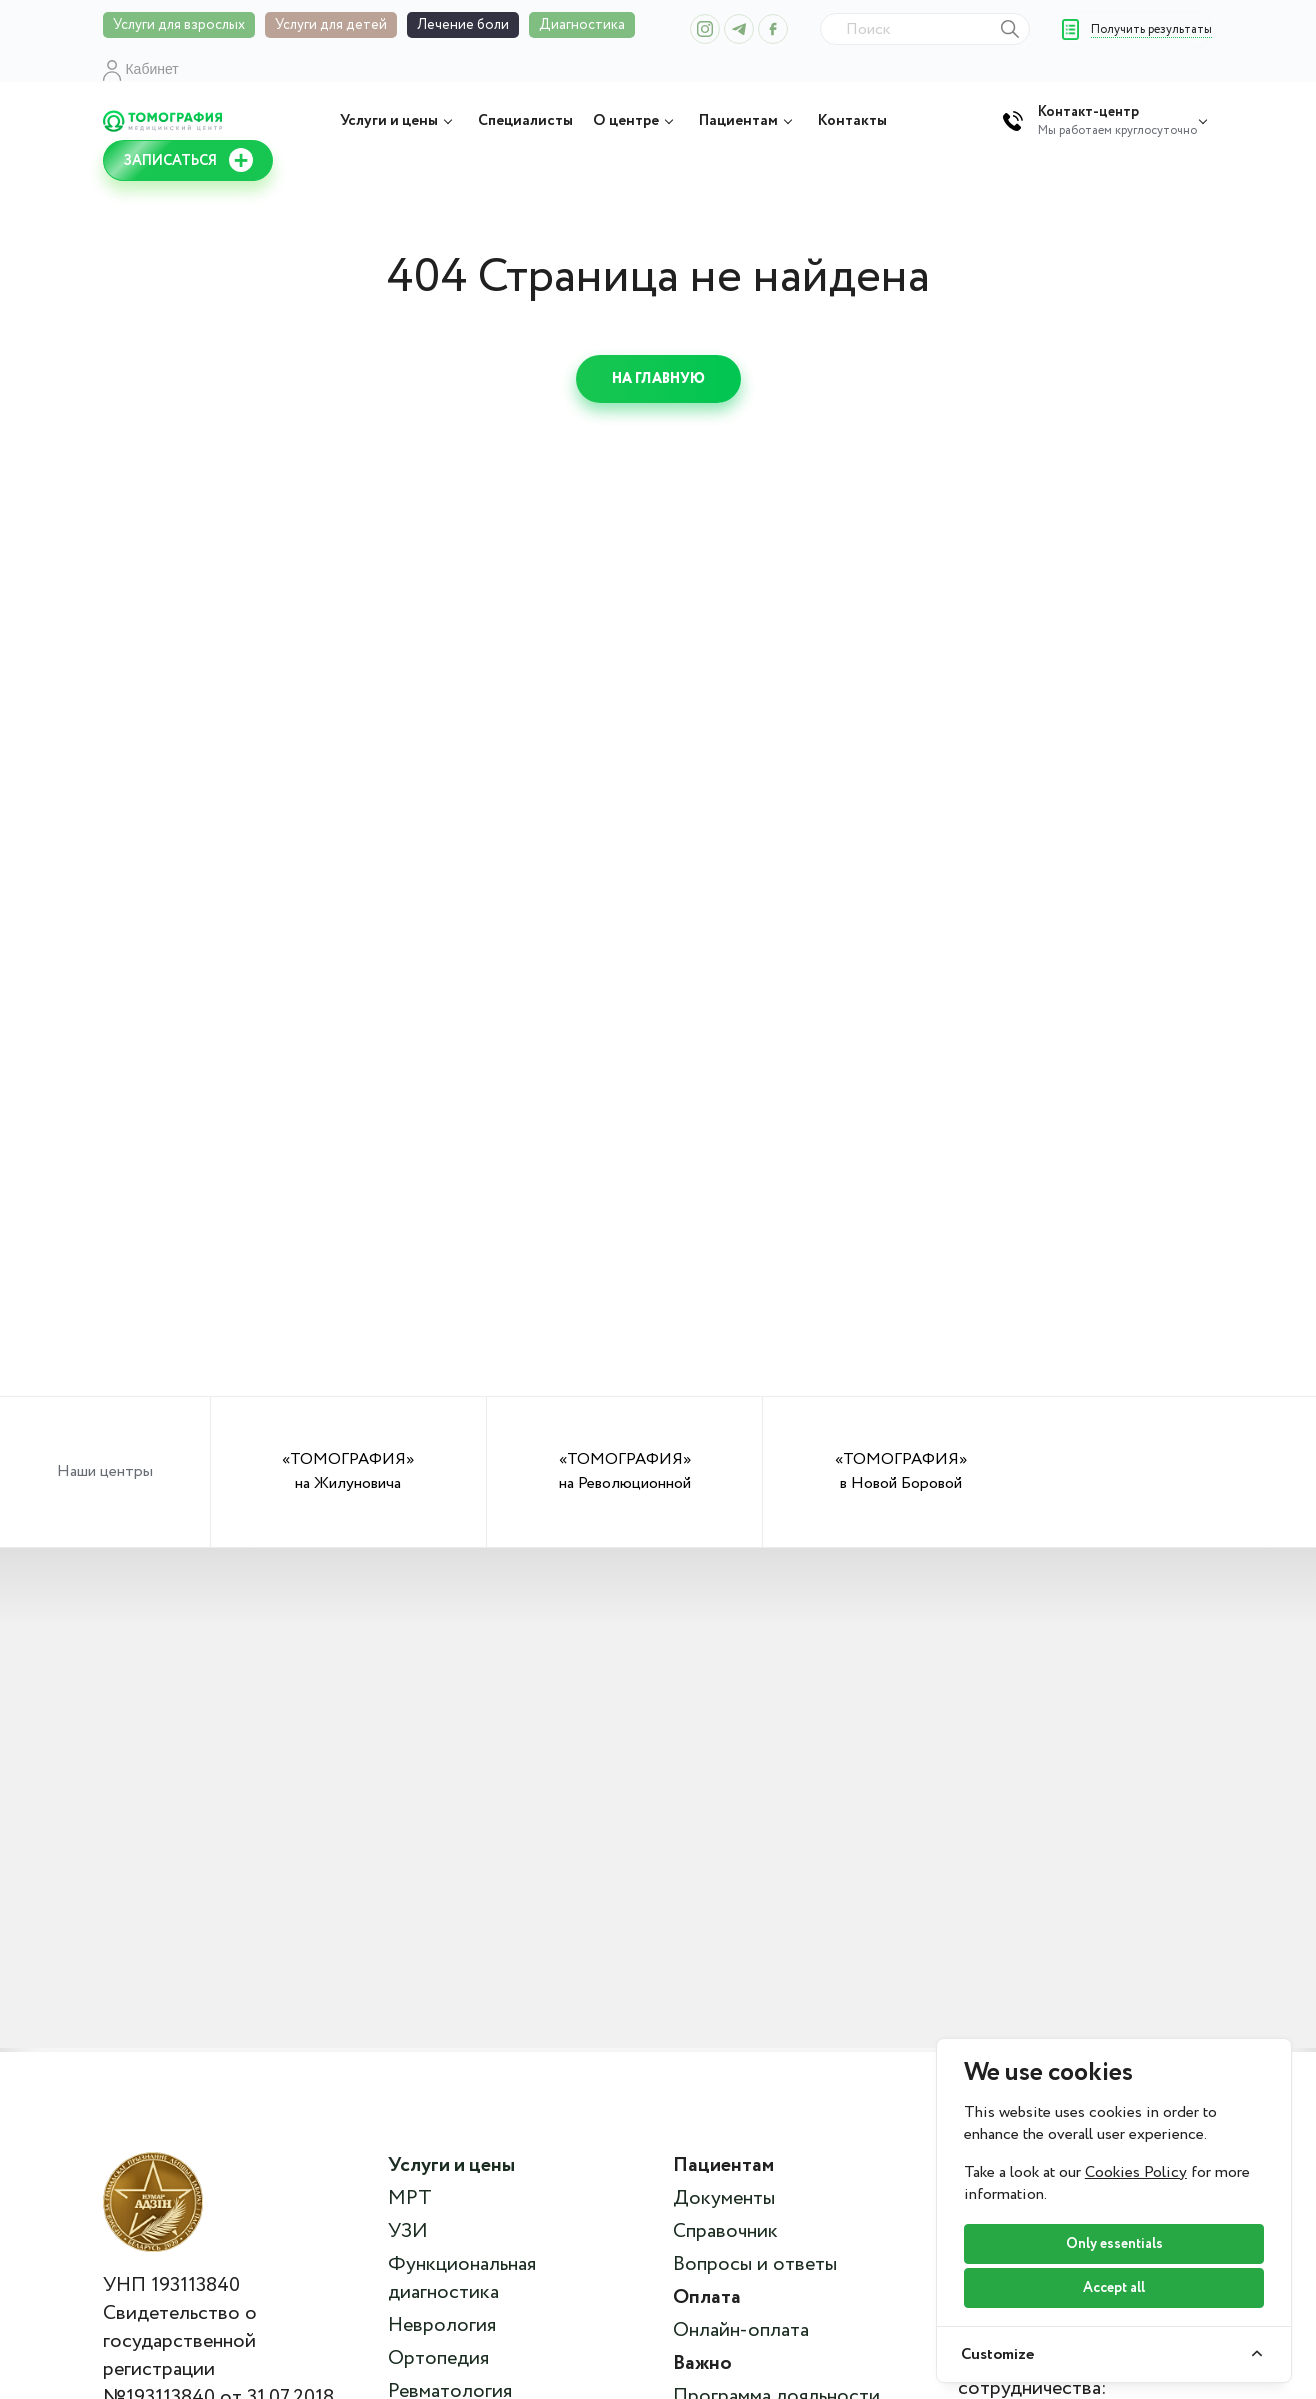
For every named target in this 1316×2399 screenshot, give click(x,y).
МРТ (410, 2199)
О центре (636, 121)
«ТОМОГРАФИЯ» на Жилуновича (348, 1471)
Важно (702, 2364)
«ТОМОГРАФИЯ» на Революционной (625, 1471)
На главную (658, 379)
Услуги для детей (331, 25)
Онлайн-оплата (741, 2331)
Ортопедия (438, 2359)
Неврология (442, 2326)
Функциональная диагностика (462, 2279)
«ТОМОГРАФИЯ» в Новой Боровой (901, 1471)
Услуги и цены (399, 121)
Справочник (725, 2232)
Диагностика (582, 25)
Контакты (852, 121)
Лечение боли (463, 25)
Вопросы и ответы (755, 2265)
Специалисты (525, 121)
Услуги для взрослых (179, 25)
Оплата (707, 2298)
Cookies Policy (1136, 2172)
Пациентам (748, 121)
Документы (724, 2199)
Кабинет (141, 69)
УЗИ (408, 2232)
